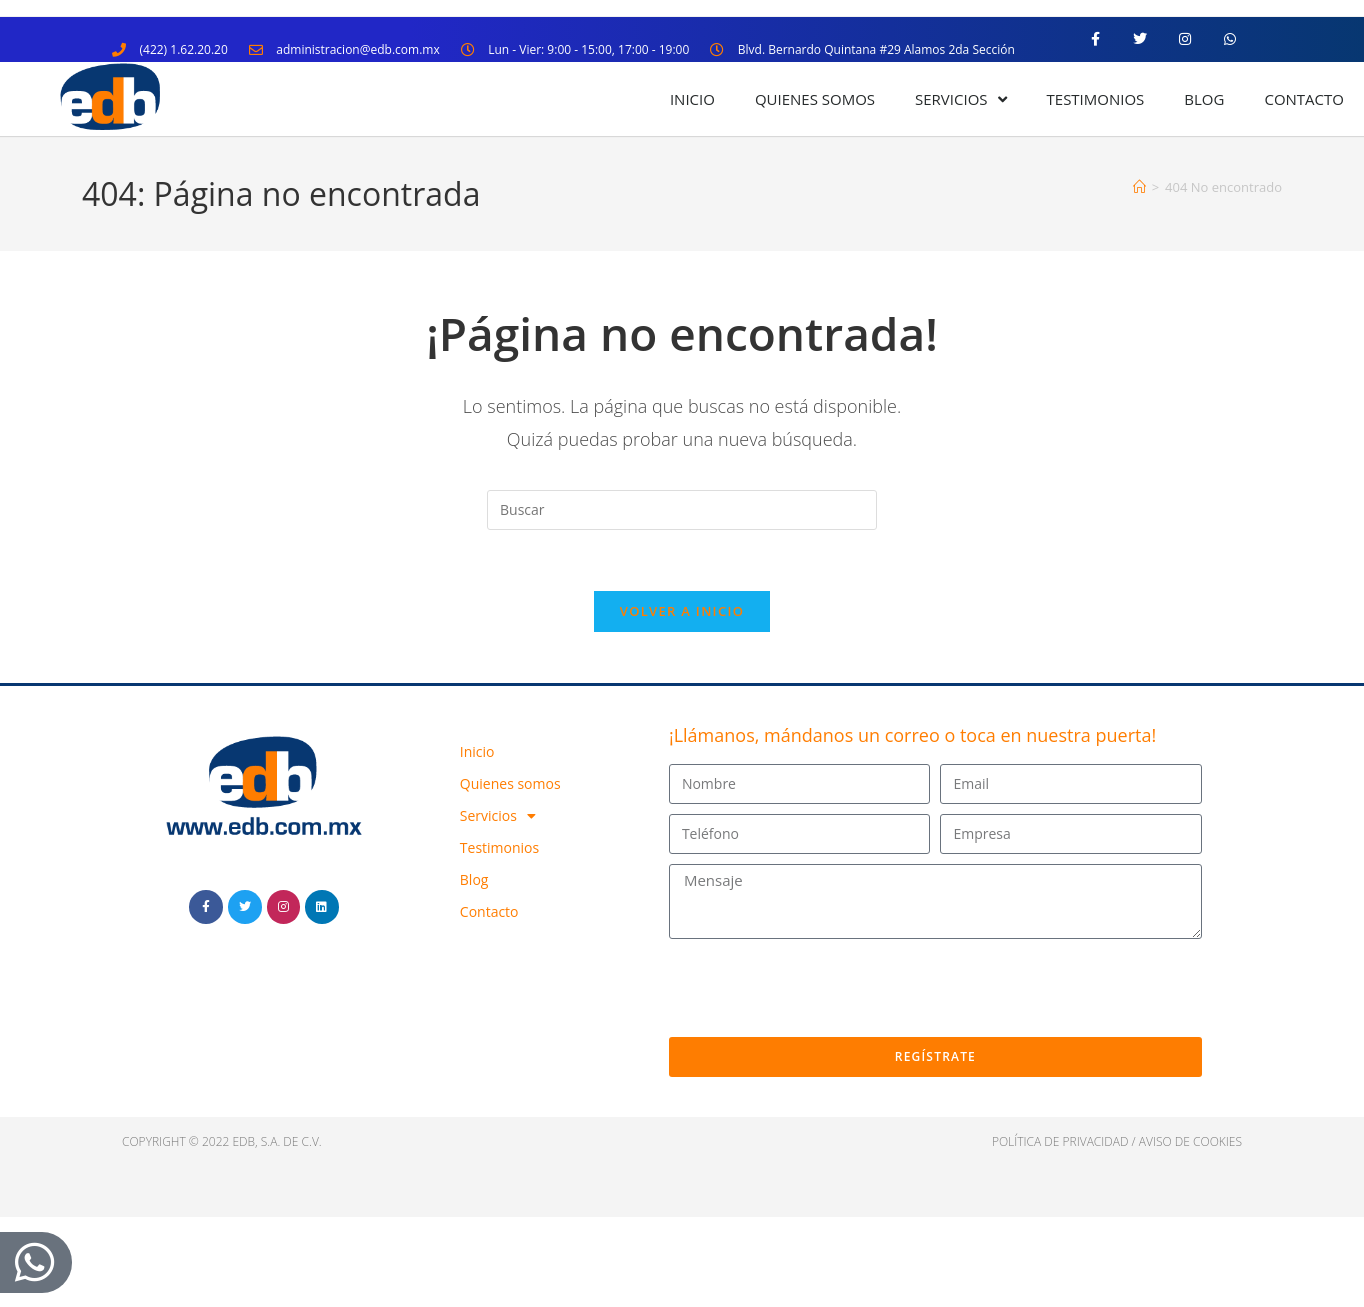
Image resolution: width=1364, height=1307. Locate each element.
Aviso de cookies (1190, 1141)
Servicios (960, 99)
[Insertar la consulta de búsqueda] (682, 510)
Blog (1204, 99)
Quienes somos (815, 99)
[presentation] (821, 988)
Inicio (692, 99)
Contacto (1304, 99)
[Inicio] (1139, 187)
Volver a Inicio (682, 611)
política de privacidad (1060, 1141)
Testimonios (1096, 99)
